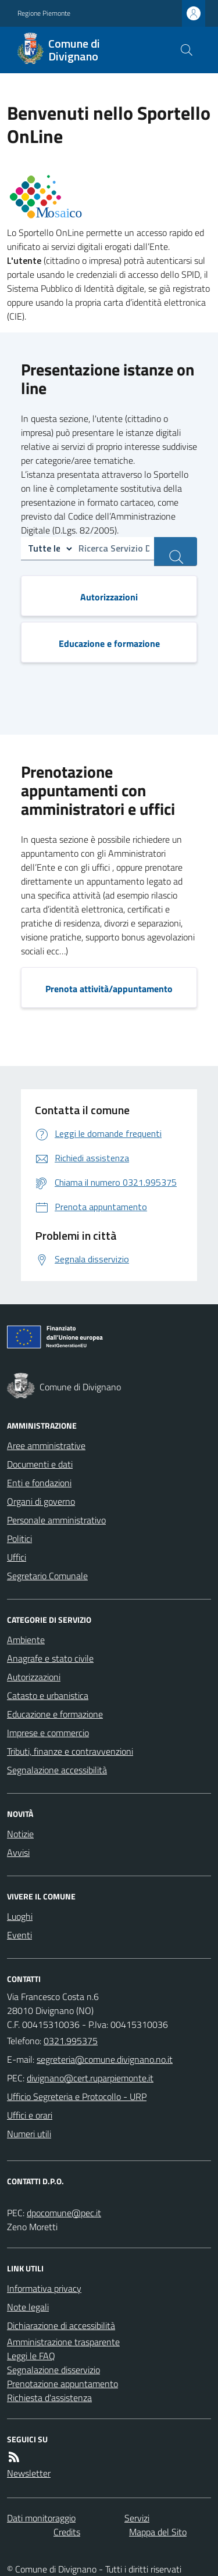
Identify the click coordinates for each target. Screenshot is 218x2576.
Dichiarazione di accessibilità (61, 2325)
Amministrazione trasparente (63, 2342)
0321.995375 (71, 2041)
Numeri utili (29, 2134)
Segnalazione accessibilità (57, 1770)
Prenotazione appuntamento (62, 2384)
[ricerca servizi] (175, 551)
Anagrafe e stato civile (50, 1658)
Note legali (28, 2307)
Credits (66, 2532)
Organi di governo (41, 1501)
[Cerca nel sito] (187, 50)
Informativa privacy (44, 2288)
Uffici (16, 1557)
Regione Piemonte (43, 13)
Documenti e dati (40, 1464)
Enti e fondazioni (39, 1483)
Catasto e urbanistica (47, 1695)
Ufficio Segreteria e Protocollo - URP (76, 2096)
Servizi (136, 2518)
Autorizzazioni (33, 1677)
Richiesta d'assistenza (49, 2398)
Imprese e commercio (48, 1733)
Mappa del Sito (158, 2532)
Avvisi (18, 1852)
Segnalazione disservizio (53, 2370)
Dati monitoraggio (41, 2518)
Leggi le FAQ (31, 2356)
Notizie (20, 1834)
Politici (19, 1538)
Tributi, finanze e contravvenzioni (70, 1751)
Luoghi (20, 1916)
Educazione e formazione (55, 1714)
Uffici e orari (29, 2115)
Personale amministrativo (56, 1520)
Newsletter (29, 2473)
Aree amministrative (46, 1445)
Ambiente (26, 1640)
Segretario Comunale (47, 1576)
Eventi (19, 1935)
